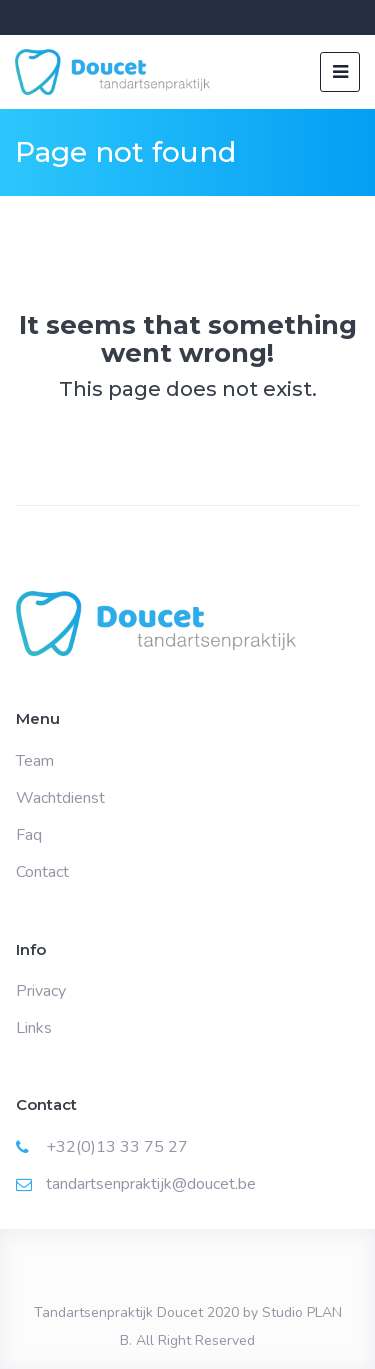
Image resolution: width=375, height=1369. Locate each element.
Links (34, 1028)
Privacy (41, 991)
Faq (29, 835)
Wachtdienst (60, 798)
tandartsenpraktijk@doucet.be (151, 1184)
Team (35, 761)
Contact (42, 872)
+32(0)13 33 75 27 (117, 1147)
